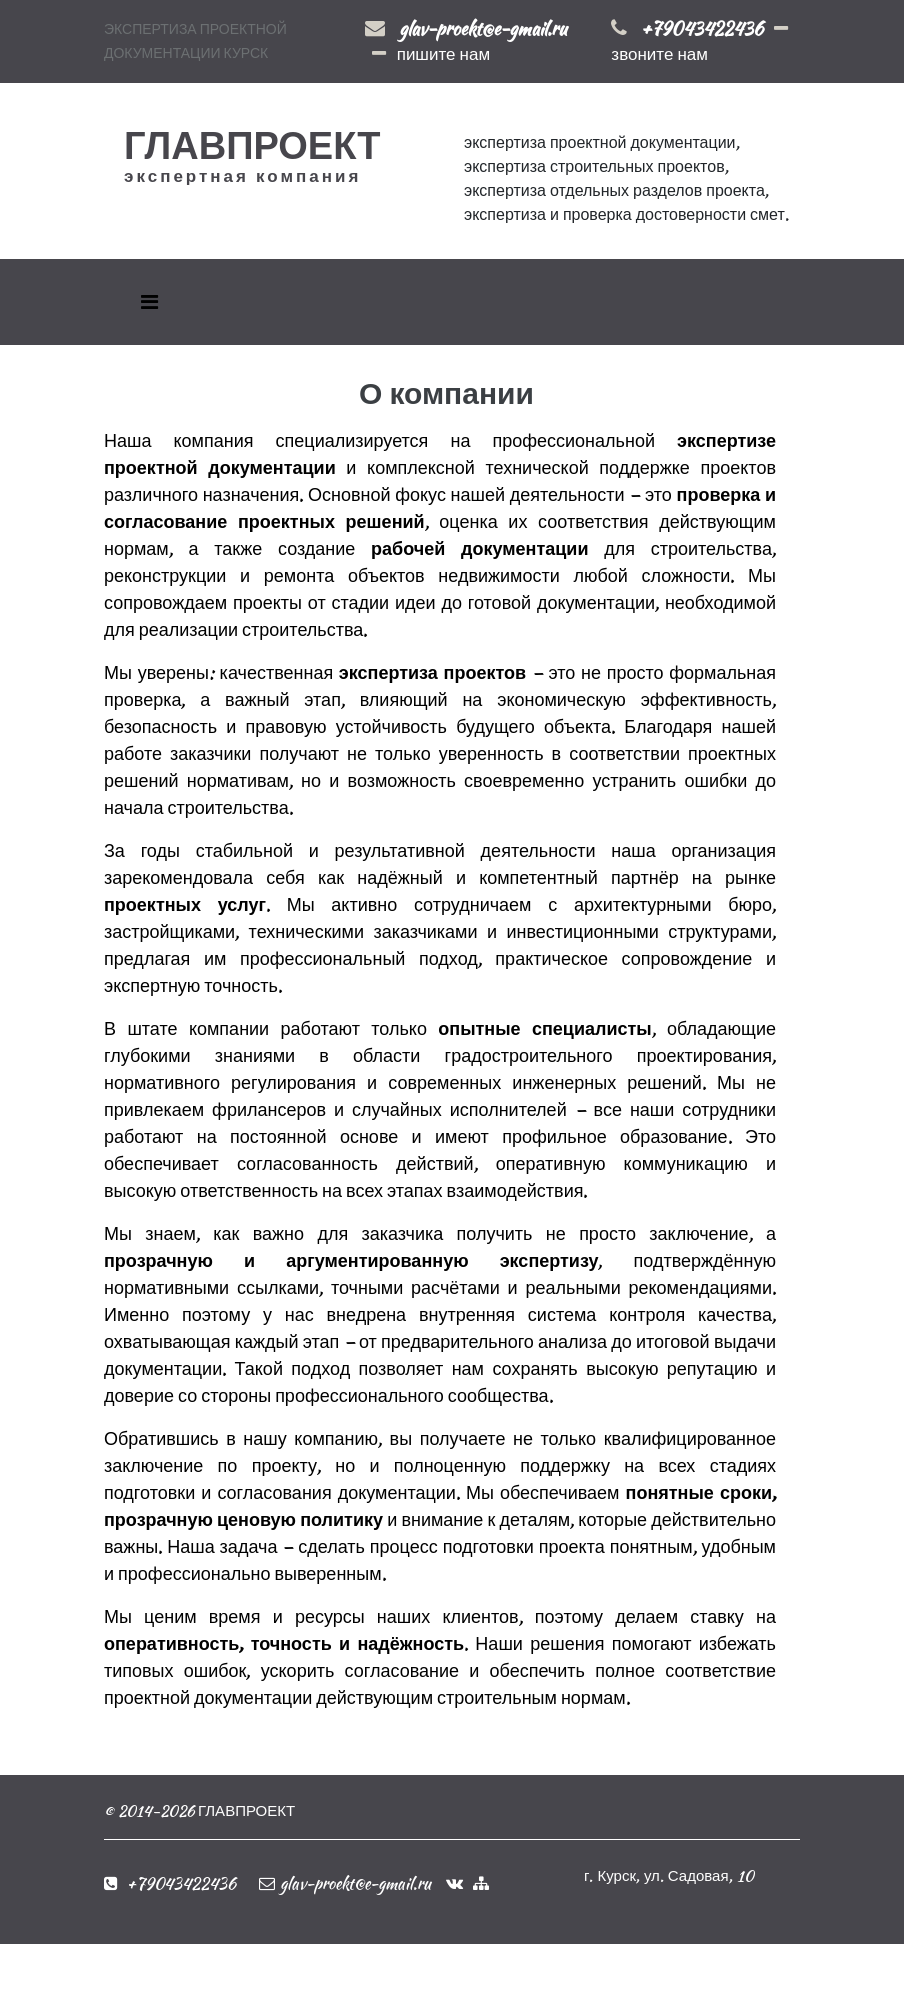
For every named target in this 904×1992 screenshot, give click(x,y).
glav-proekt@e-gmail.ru (483, 28)
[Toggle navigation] (149, 302)
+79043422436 (702, 28)
